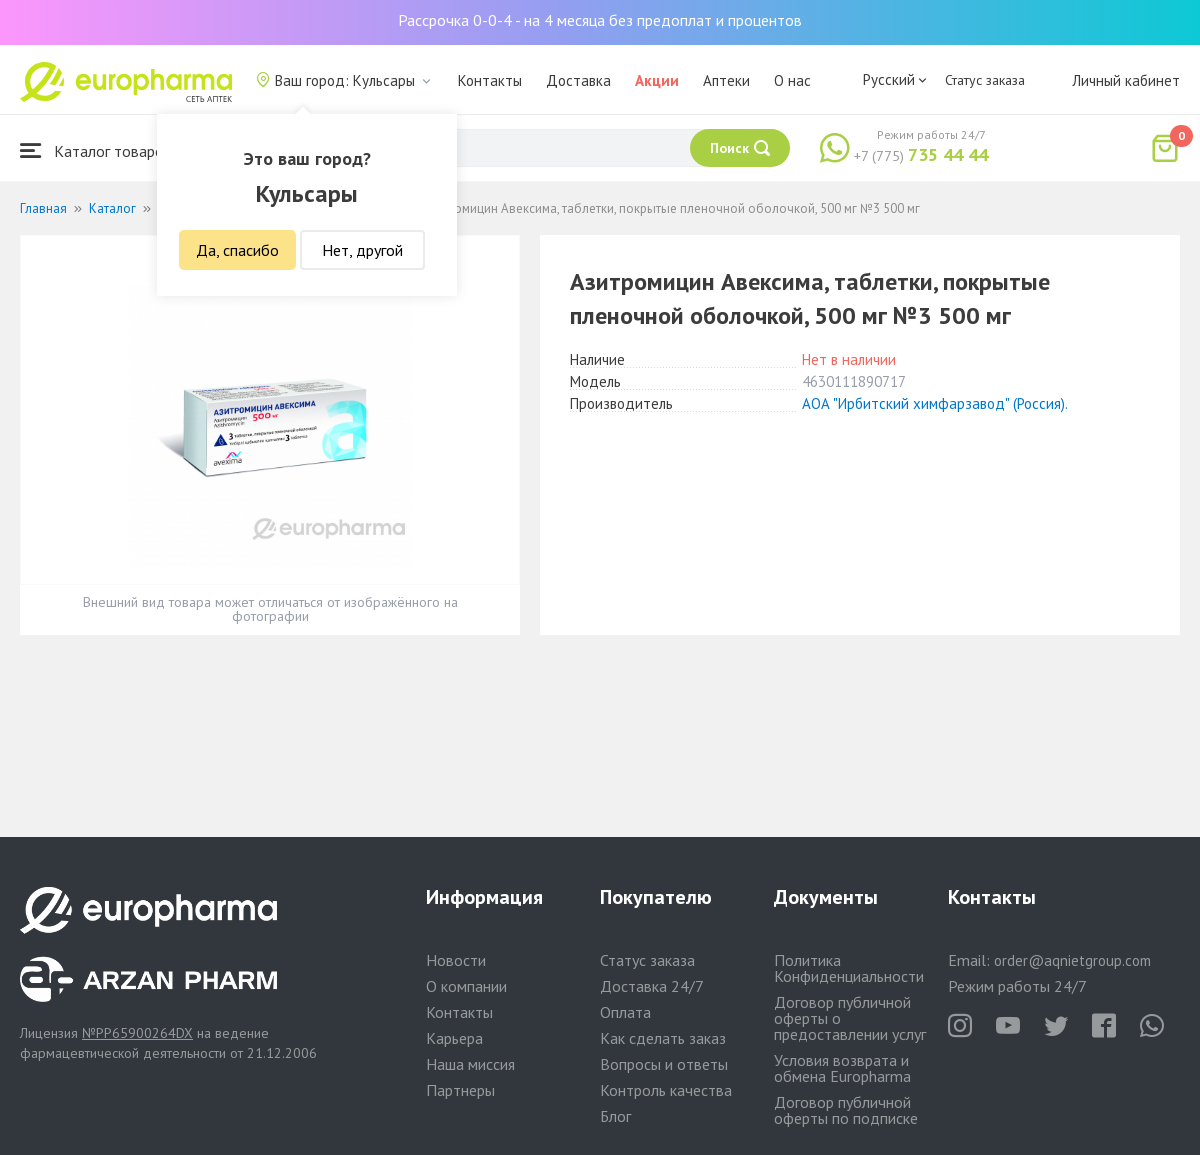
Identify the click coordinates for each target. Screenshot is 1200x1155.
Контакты (490, 80)
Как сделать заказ (663, 1038)
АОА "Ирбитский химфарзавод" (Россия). (935, 403)
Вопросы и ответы (664, 1064)
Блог (615, 1116)
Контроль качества (666, 1090)
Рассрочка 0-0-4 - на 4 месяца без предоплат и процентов (600, 20)
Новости (456, 960)
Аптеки (726, 80)
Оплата (625, 1012)
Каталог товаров (96, 150)
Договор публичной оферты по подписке (846, 1110)
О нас (792, 80)
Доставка (578, 80)
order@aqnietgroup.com (1072, 960)
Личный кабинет (1126, 80)
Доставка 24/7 (652, 986)
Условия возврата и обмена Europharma (842, 1068)
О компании (466, 986)
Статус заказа (985, 80)
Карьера (454, 1038)
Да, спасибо (237, 250)
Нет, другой (362, 250)
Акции (657, 80)
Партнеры (460, 1090)
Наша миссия (470, 1064)
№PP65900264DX (137, 1033)
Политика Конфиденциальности (849, 968)
